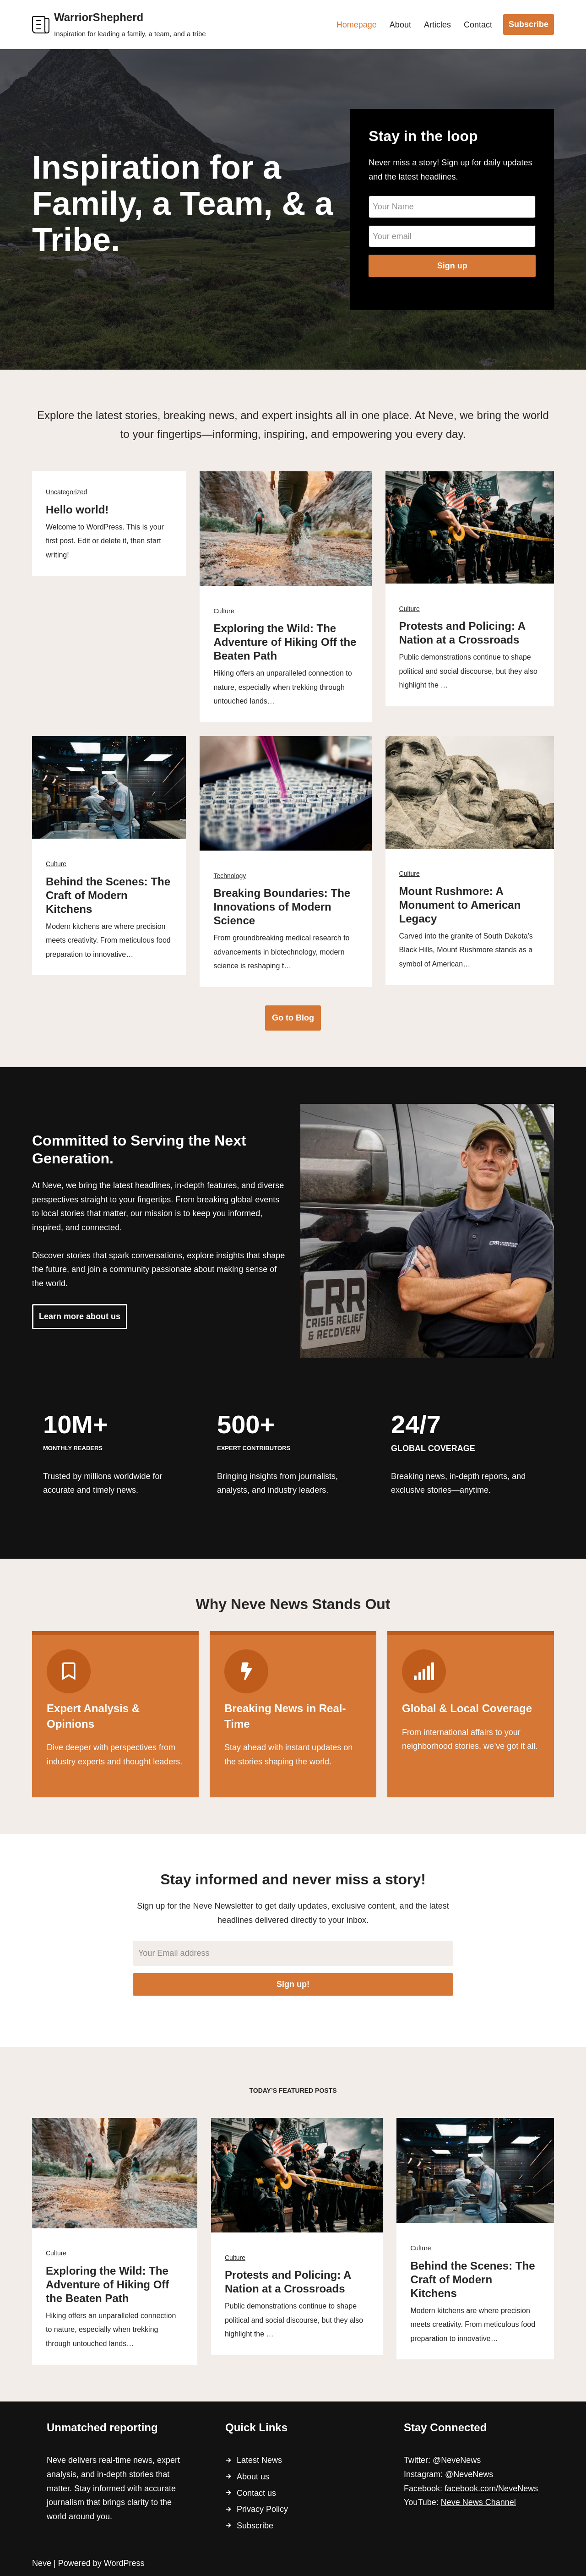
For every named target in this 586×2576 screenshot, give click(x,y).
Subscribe (528, 24)
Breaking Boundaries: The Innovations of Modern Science (281, 907)
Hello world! (77, 509)
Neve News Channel (478, 2502)
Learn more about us (79, 1316)
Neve (41, 2563)
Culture (223, 611)
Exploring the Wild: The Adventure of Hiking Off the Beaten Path (284, 642)
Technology (229, 875)
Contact (478, 24)
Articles (437, 24)
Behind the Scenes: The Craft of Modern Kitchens (108, 895)
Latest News (259, 2460)
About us (253, 2476)
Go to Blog (293, 1017)
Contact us (256, 2493)
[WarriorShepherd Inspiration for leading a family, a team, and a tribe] (119, 24)
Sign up (452, 265)
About (400, 24)
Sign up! (293, 1984)
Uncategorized (66, 492)
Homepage (356, 24)
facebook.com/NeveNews (491, 2488)
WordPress (124, 2563)
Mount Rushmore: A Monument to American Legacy (460, 905)
